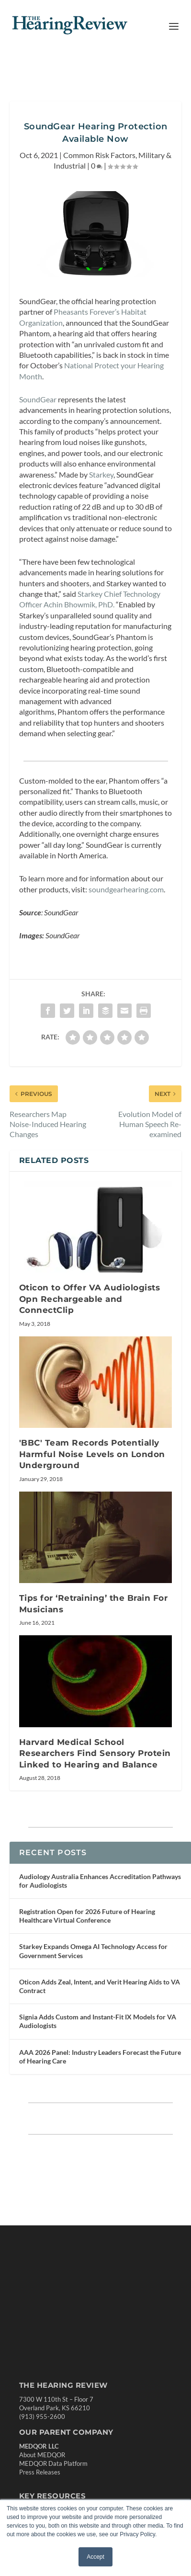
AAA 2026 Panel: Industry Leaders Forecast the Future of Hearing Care (100, 2069)
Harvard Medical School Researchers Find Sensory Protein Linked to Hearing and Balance (95, 1766)
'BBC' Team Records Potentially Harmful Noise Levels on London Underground (92, 1467)
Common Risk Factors (99, 167)
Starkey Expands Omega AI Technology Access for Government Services (93, 1963)
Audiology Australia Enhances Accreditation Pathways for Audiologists (100, 1893)
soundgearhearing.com (126, 901)
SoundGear (37, 411)
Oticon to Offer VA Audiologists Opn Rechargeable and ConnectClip (89, 1312)
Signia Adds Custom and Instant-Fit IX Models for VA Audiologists (97, 2034)
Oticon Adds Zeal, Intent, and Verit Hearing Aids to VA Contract (99, 1998)
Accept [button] (95, 2556)
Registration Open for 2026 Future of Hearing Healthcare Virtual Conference (87, 1928)
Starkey (101, 486)
